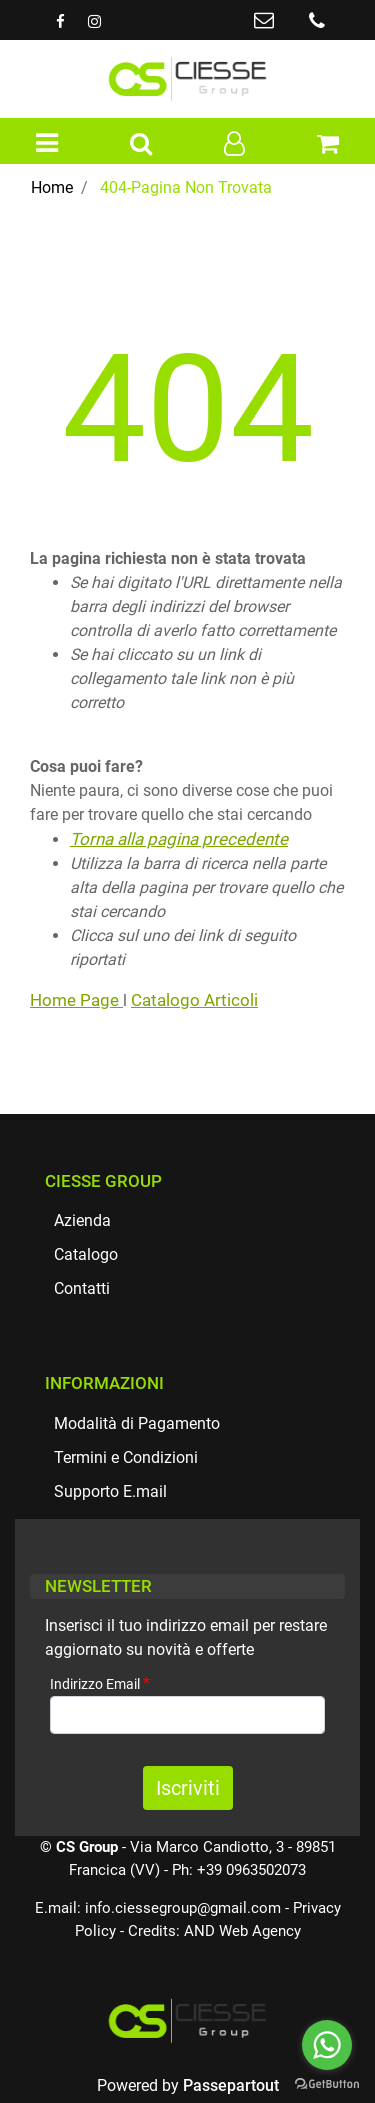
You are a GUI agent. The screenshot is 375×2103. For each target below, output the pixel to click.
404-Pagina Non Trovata (186, 187)
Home (52, 187)
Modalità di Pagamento (137, 1423)
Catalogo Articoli (194, 1000)
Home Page (76, 1000)
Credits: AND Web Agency (214, 1931)
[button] (141, 145)
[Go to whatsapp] (327, 2045)
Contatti (82, 1288)
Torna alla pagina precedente (179, 839)
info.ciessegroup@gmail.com (183, 1908)
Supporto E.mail (110, 1491)
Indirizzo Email (100, 1683)
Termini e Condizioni (126, 1457)
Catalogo (86, 1254)
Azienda (82, 1220)
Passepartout (231, 2085)
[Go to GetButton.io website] (327, 2083)
